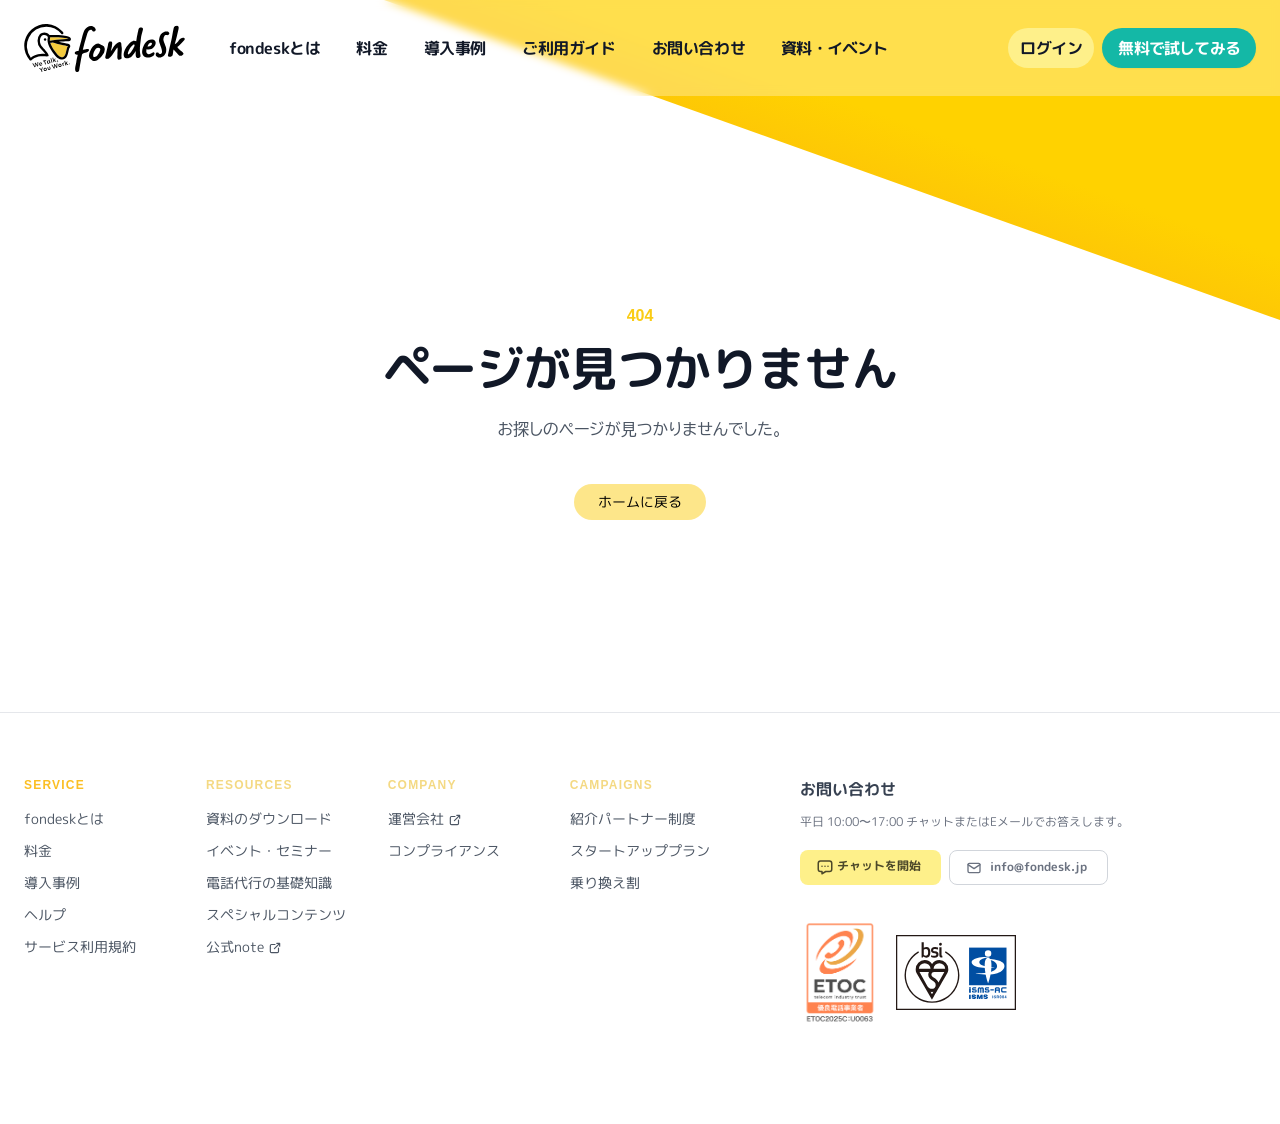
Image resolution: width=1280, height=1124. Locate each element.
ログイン (1051, 48)
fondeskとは (274, 48)
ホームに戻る (640, 501)
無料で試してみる (1179, 48)
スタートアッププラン (640, 850)
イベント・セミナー (269, 850)
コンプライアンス (444, 850)
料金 (371, 48)
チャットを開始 (868, 867)
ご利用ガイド (569, 48)
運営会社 (425, 818)
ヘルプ (45, 914)
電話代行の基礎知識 (269, 882)
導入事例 (455, 48)
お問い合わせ (699, 48)
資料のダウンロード (269, 818)
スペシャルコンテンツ (276, 914)
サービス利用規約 (80, 946)
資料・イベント (834, 48)
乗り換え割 (605, 882)
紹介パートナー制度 (633, 818)
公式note (244, 946)
